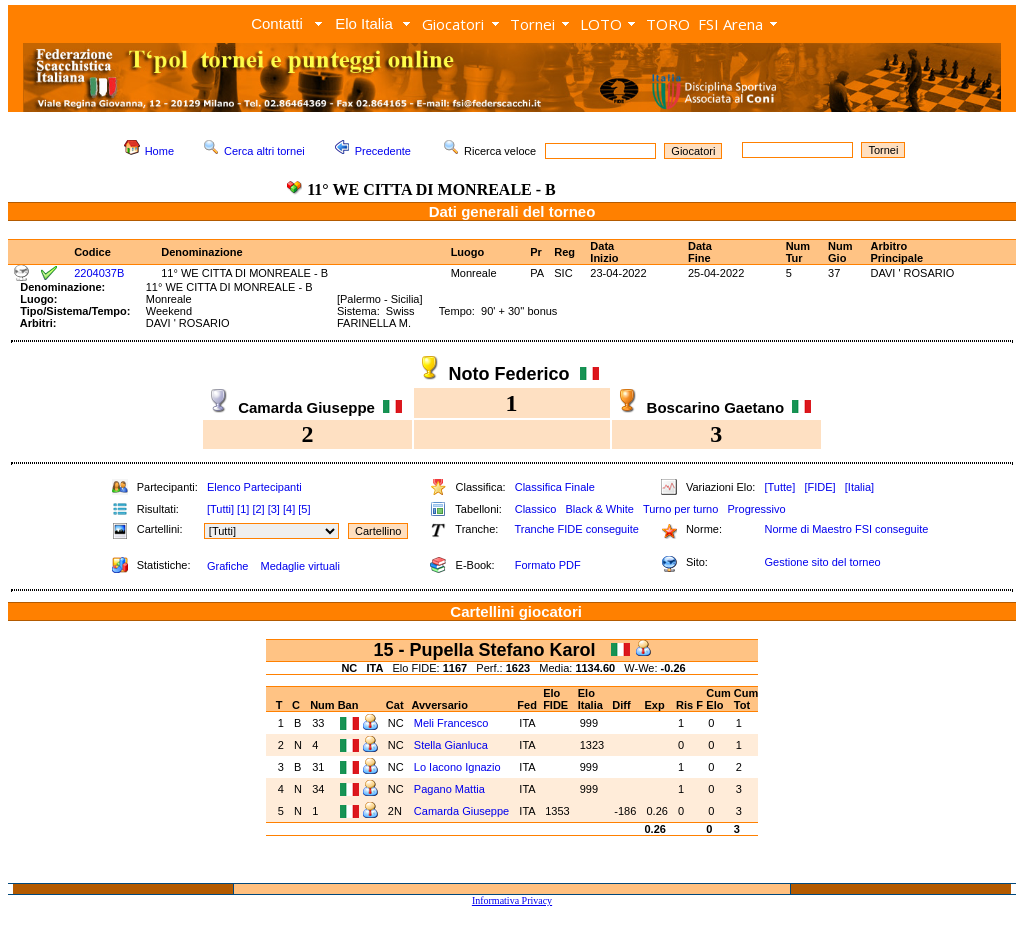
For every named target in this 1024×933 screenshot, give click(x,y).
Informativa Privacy (512, 900)
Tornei (532, 24)
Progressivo (757, 509)
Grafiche (228, 566)
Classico (536, 509)
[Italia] (859, 487)
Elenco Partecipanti (254, 487)
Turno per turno (680, 509)
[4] (289, 509)
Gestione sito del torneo (822, 562)
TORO (668, 24)
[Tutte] (779, 487)
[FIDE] (819, 487)
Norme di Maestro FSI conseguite (846, 529)
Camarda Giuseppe (461, 811)
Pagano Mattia (449, 789)
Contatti (277, 23)
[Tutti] (220, 509)
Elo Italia (364, 23)
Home (159, 151)
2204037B (99, 273)
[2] (258, 509)
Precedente (383, 151)
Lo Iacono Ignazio (457, 767)
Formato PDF (548, 565)
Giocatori (453, 24)
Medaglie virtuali (299, 566)
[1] (243, 509)
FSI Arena (730, 24)
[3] (274, 509)
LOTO (601, 24)
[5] (304, 509)
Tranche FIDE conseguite (577, 529)
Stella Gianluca (451, 745)
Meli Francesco (451, 723)
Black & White (599, 509)
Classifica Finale (555, 487)
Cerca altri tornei (264, 151)
